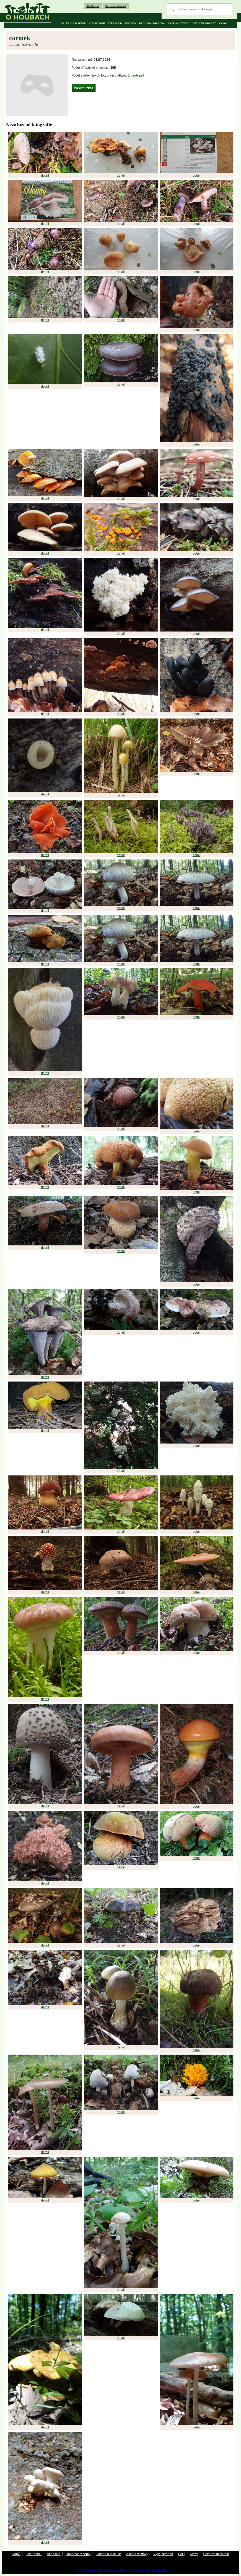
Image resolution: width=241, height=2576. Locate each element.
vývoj (223, 23)
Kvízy (194, 2554)
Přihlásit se (92, 6)
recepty (130, 23)
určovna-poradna (152, 23)
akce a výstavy (178, 23)
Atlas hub (54, 2554)
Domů (16, 2554)
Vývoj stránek (163, 2554)
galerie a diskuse (73, 23)
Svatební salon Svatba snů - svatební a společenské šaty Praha (120, 2570)
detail (45, 175)
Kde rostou (34, 2554)
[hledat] (198, 9)
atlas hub (115, 23)
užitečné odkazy (204, 23)
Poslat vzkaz (83, 88)
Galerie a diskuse (108, 2554)
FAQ (181, 2554)
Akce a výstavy (137, 2554)
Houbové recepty (78, 2554)
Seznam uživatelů (115, 6)
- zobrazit (136, 75)
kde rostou (97, 23)
